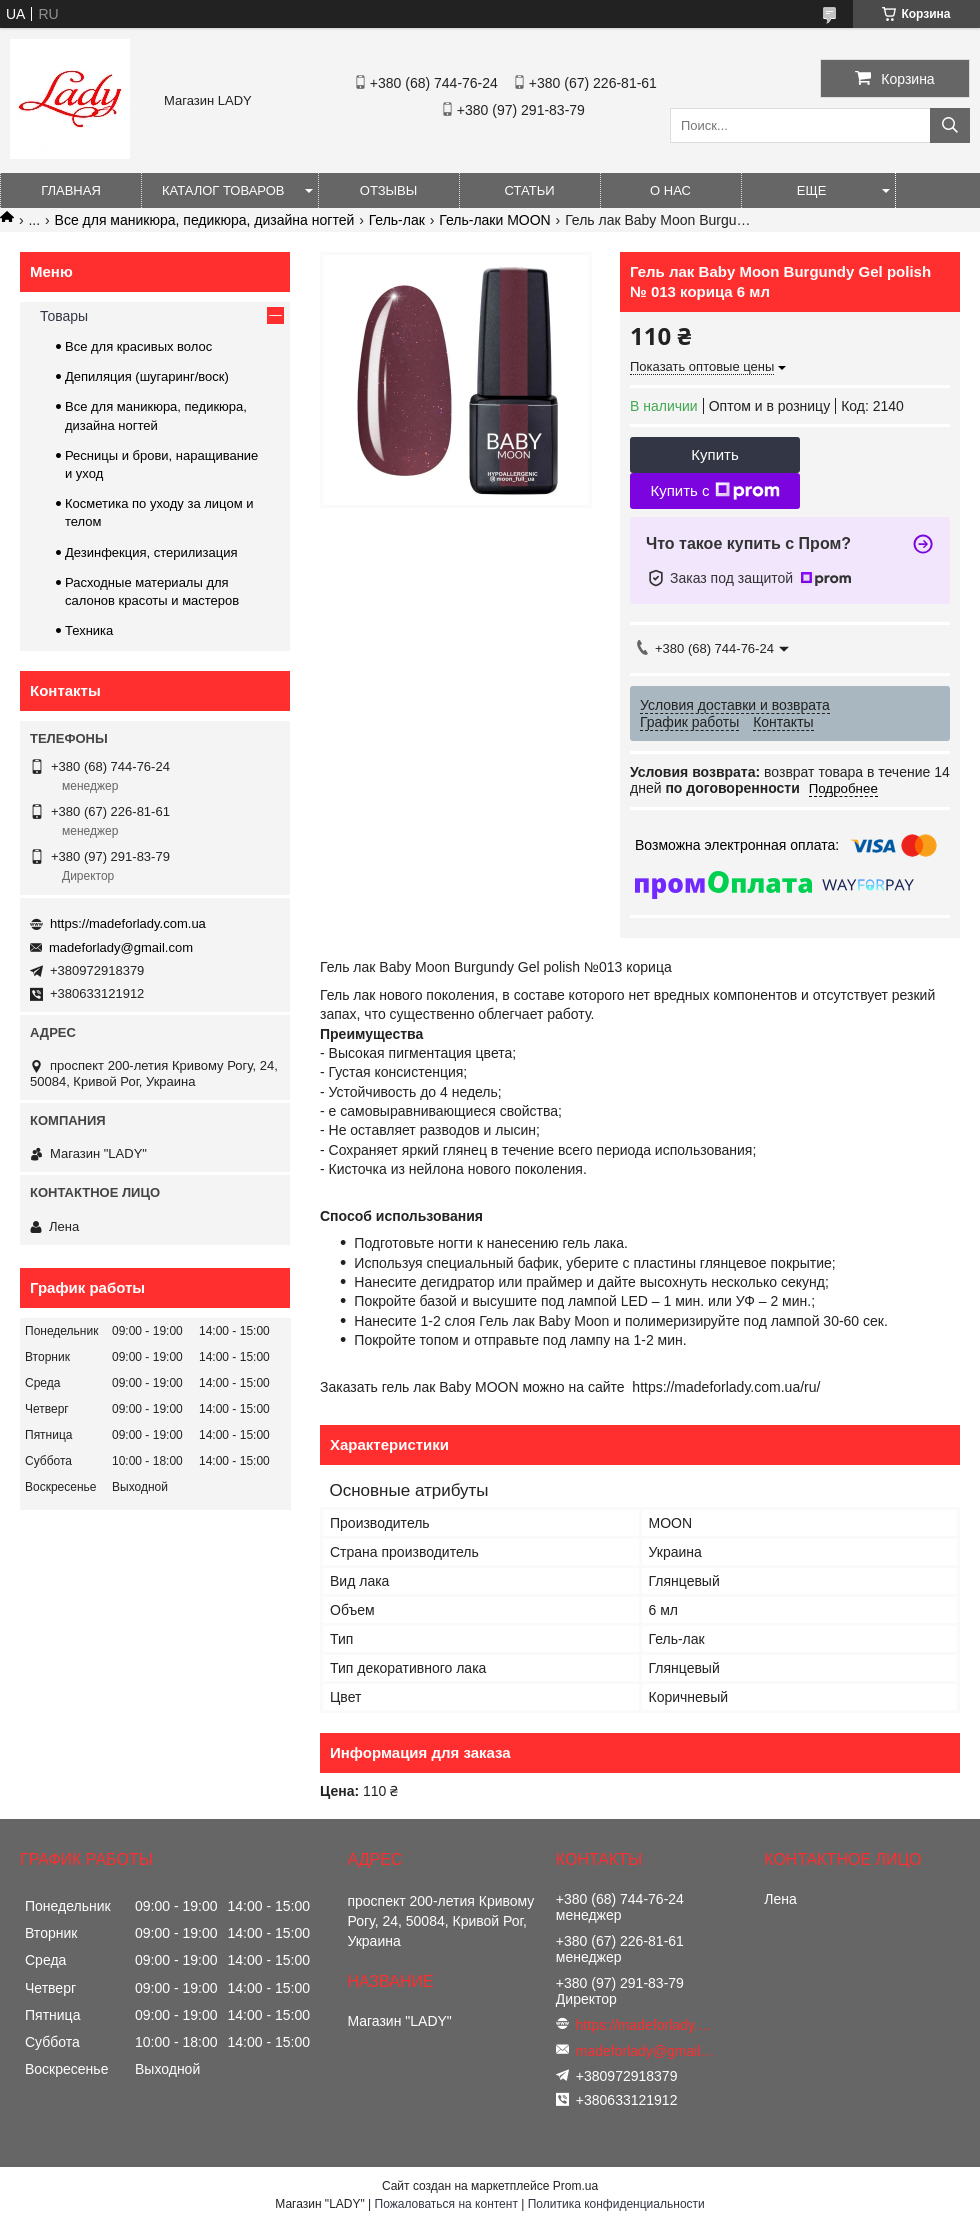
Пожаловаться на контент (446, 2204)
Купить (714, 454)
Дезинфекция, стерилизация (151, 552)
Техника (89, 630)
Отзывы (388, 190)
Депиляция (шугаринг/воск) (147, 376)
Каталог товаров (223, 190)
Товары (64, 316)
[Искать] (950, 125)
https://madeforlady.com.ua (128, 923)
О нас (670, 190)
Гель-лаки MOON (494, 220)
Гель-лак (397, 220)
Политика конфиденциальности (616, 2204)
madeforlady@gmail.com (121, 947)
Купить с (714, 491)
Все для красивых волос (138, 346)
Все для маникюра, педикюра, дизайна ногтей (205, 220)
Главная (71, 190)
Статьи (530, 190)
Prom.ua (575, 2186)
